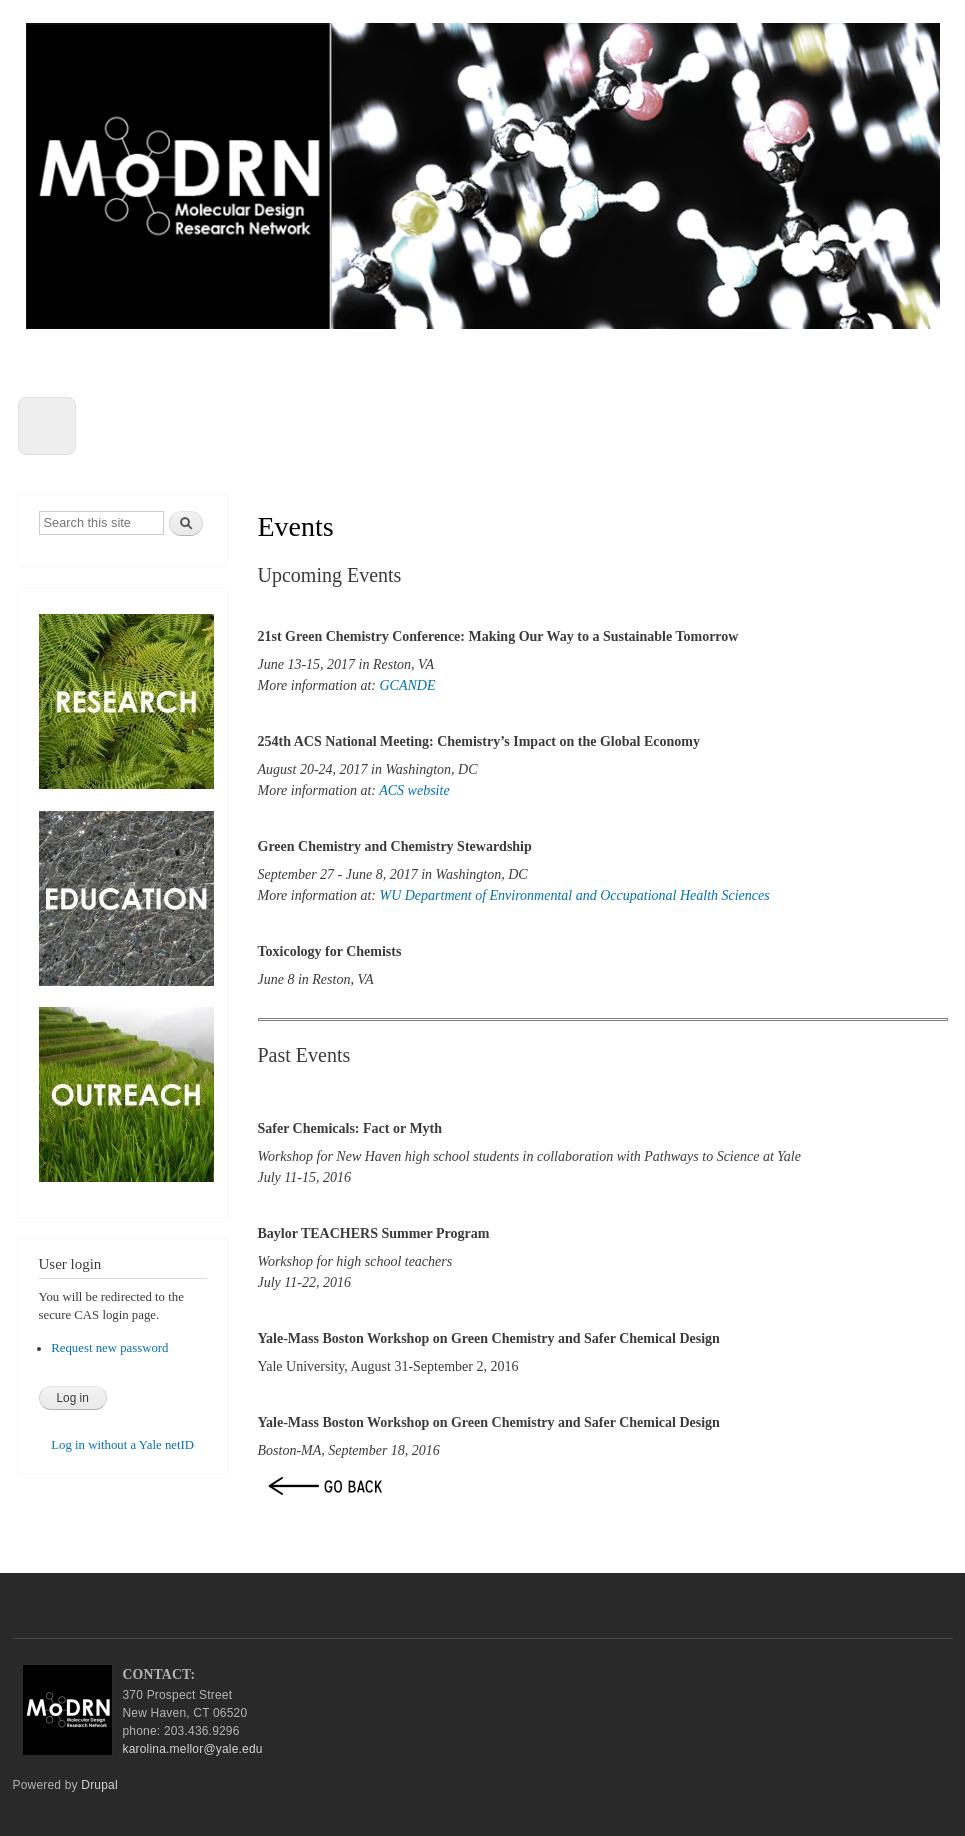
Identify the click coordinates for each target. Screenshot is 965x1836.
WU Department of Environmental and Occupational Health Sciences (574, 895)
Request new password (109, 1348)
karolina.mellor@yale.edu (193, 1749)
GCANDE (407, 685)
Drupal (99, 1785)
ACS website (414, 790)
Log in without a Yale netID (122, 1445)
